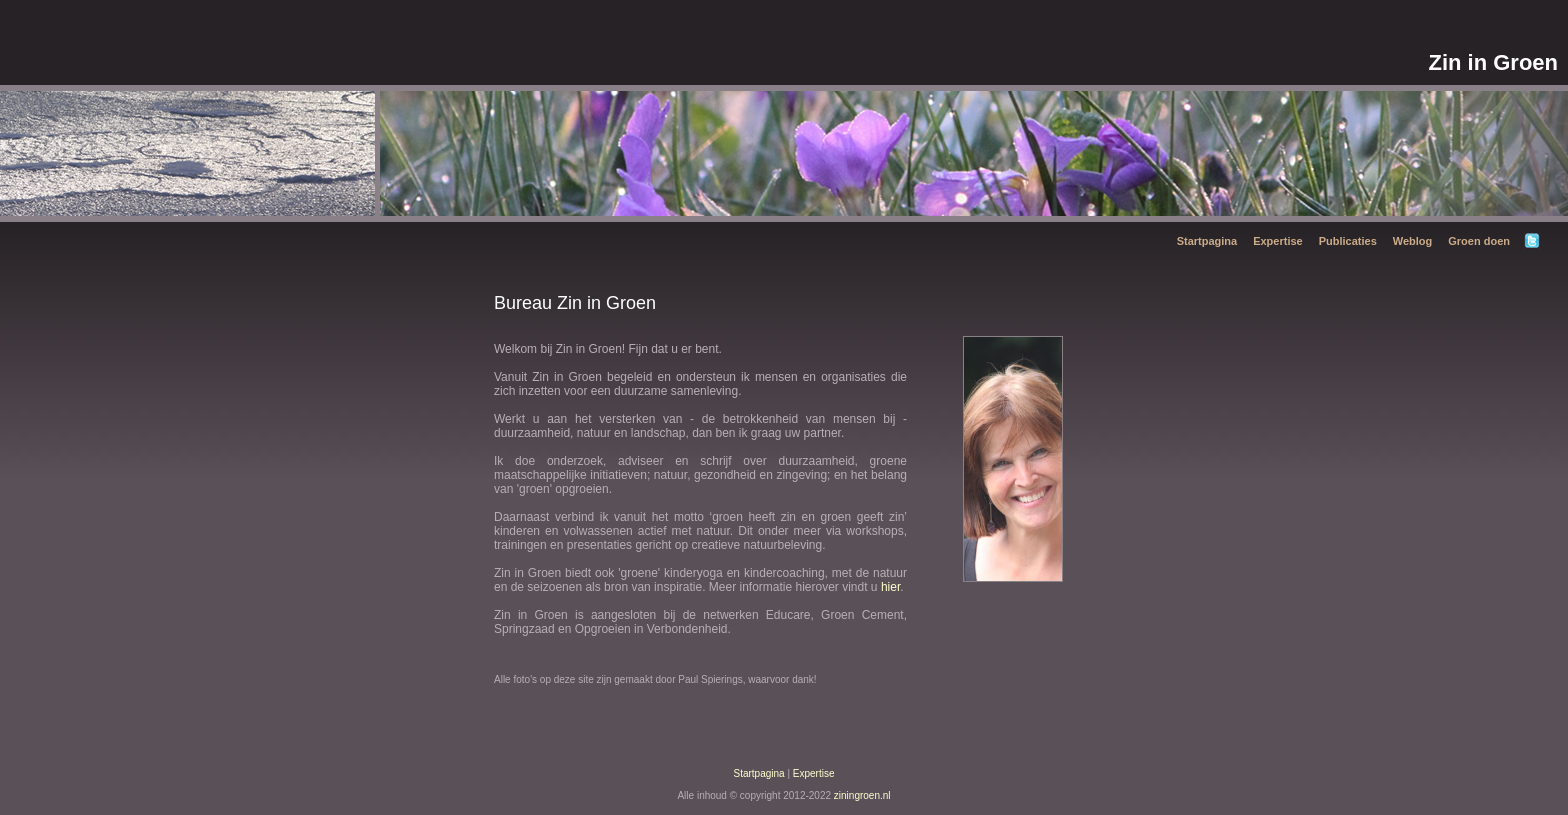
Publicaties (1348, 241)
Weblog (1413, 241)
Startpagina (1207, 241)
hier (890, 587)
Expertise (1278, 241)
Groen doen (1479, 241)
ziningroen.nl (862, 795)
